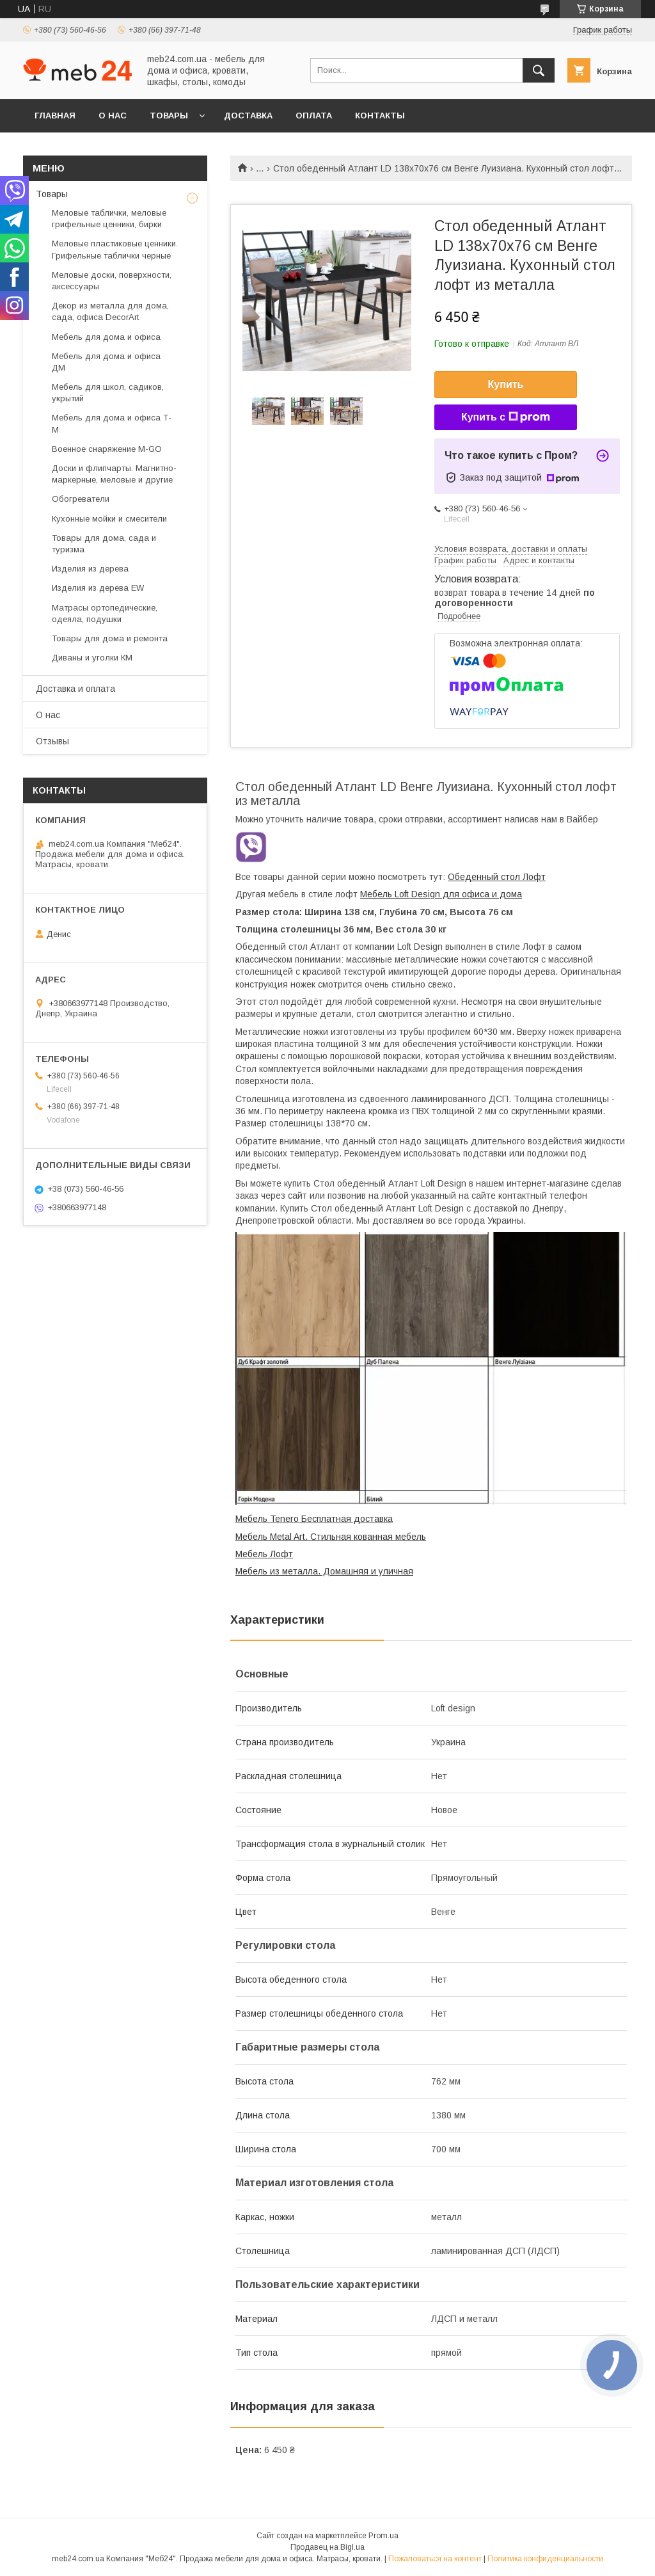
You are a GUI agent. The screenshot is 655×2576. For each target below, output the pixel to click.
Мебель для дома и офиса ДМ (106, 361)
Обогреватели (80, 499)
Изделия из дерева (90, 568)
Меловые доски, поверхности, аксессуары (111, 280)
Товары (169, 115)
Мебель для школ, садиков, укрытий (108, 392)
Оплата (314, 115)
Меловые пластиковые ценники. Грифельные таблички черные (115, 249)
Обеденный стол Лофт (497, 877)
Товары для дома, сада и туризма (104, 543)
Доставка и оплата (75, 689)
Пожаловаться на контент (435, 2558)
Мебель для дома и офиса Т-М (111, 423)
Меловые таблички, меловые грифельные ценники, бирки (109, 218)
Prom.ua (383, 2535)
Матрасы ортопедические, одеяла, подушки (104, 613)
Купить (506, 384)
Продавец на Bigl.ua (327, 2547)
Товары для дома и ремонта (110, 638)
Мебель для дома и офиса (106, 337)
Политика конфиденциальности (545, 2558)
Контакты (380, 115)
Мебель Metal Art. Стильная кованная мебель (330, 1537)
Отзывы (52, 741)
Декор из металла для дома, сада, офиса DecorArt (110, 311)
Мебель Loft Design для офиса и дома (441, 894)
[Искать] (539, 70)
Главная (55, 115)
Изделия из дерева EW (98, 588)
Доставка (248, 115)
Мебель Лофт (264, 1554)
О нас (113, 115)
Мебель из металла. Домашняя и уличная (324, 1571)
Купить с (505, 417)
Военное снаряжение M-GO (107, 449)
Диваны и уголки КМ (92, 657)
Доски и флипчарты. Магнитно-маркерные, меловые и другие (114, 473)
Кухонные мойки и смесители (109, 519)
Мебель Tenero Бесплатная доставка (314, 1519)
